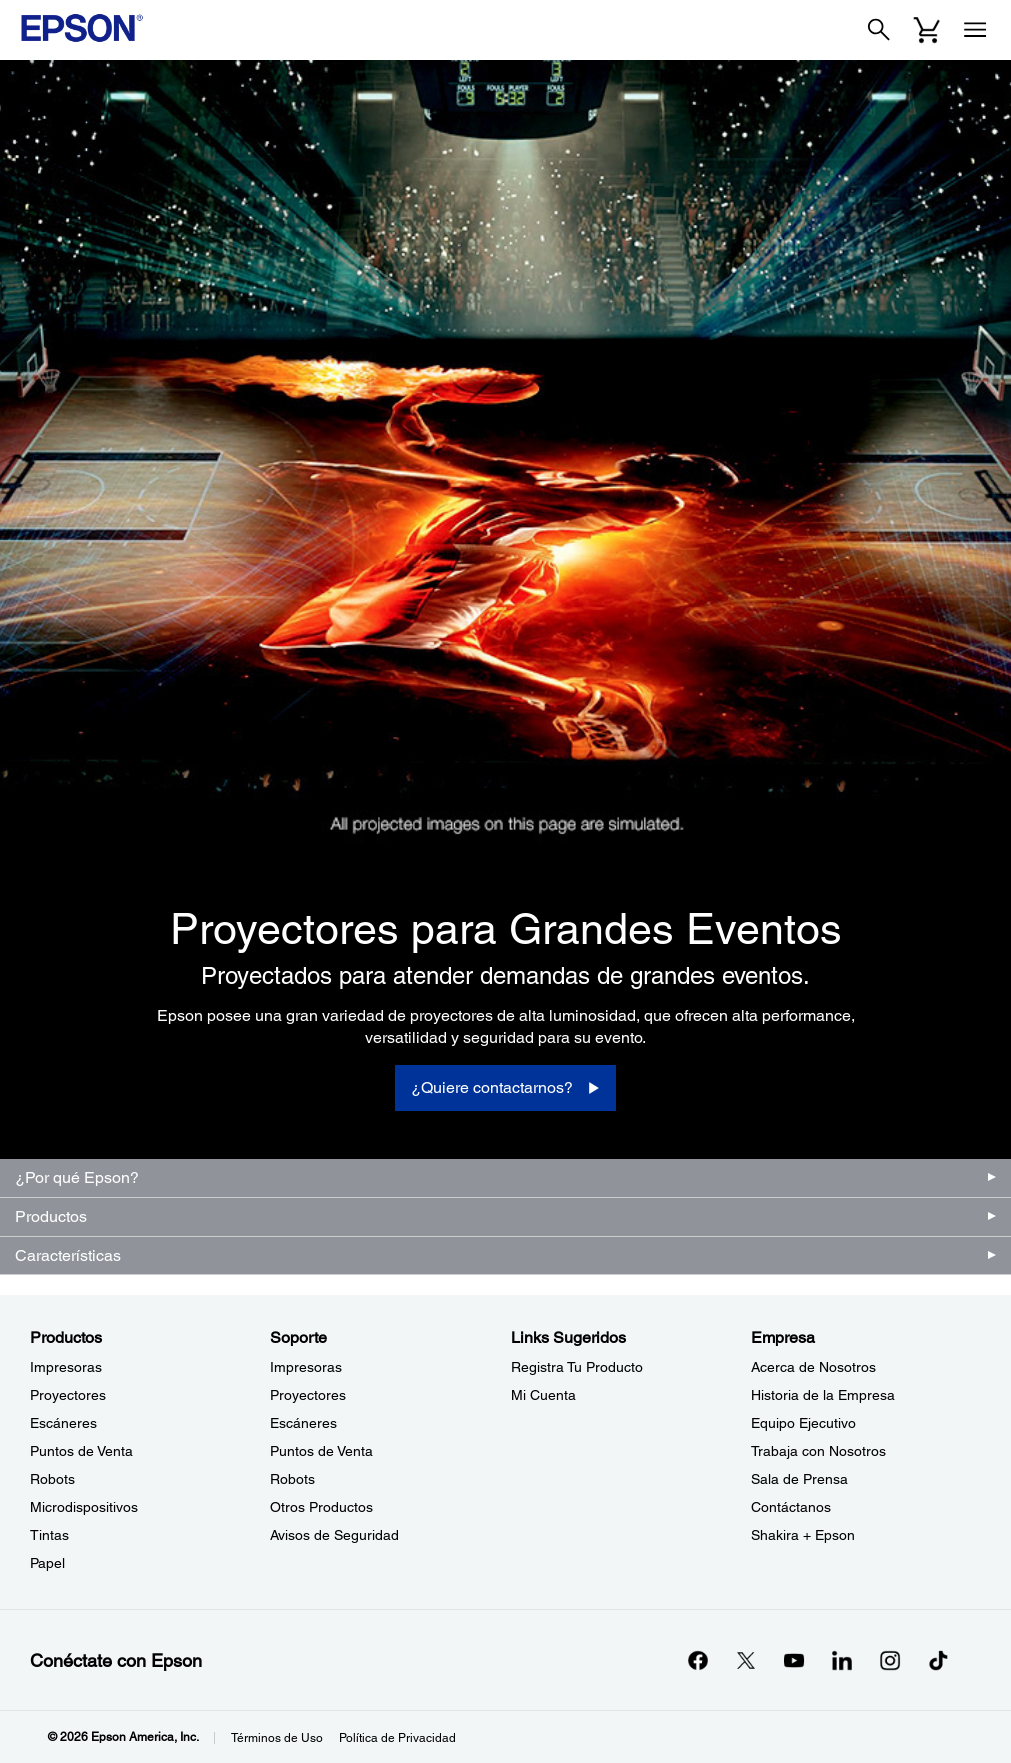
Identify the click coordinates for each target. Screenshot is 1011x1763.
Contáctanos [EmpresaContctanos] (791, 1507)
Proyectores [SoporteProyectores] (308, 1395)
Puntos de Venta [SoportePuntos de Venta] (321, 1451)
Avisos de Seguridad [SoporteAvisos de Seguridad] (334, 1535)
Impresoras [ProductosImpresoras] (66, 1367)
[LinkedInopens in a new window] (842, 1660)
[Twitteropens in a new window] (746, 1660)
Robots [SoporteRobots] (292, 1479)
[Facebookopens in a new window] (698, 1660)
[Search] (879, 30)
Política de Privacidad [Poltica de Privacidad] (397, 1738)
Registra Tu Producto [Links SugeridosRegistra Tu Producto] (577, 1367)
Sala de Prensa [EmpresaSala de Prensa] (799, 1479)
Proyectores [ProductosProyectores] (68, 1395)
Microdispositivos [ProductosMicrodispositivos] (84, 1507)
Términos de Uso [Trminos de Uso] (277, 1738)
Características (68, 1255)
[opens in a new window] (938, 1660)
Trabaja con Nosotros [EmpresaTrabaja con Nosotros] (818, 1451)
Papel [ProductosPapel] (47, 1563)
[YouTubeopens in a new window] (794, 1660)
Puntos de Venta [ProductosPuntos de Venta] (81, 1451)
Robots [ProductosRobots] (52, 1479)
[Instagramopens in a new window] (890, 1660)
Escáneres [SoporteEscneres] (303, 1423)
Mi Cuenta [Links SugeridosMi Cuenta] (543, 1395)
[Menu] (975, 30)
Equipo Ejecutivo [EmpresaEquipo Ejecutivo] (803, 1423)
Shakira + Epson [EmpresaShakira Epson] (803, 1535)
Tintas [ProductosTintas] (49, 1535)
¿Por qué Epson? (77, 1177)
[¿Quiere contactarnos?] (505, 1088)
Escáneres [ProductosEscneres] (63, 1423)
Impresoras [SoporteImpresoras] (306, 1367)
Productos (51, 1216)
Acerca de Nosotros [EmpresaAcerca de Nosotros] (813, 1367)
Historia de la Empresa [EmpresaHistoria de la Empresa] (823, 1395)
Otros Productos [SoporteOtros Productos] (321, 1507)
